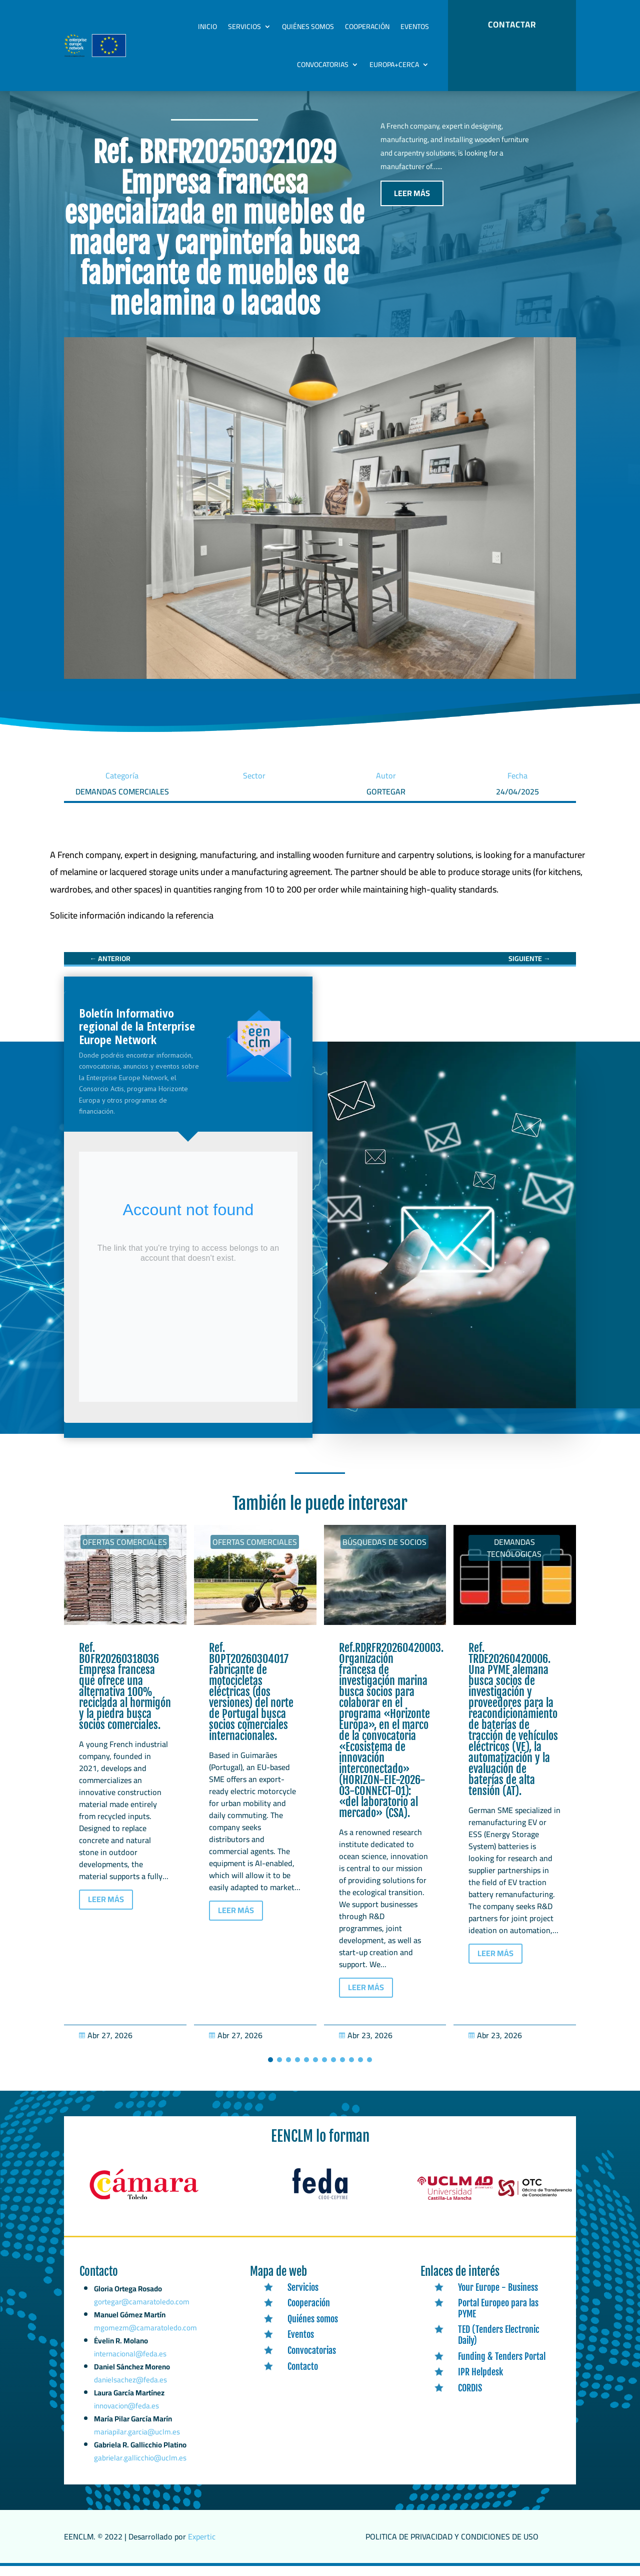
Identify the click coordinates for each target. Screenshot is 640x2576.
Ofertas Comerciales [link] (124, 1552)
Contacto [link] (303, 2376)
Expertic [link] (202, 2546)
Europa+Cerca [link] (394, 64)
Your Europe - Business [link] (498, 2297)
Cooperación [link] (367, 26)
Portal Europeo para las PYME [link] (498, 2319)
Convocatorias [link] (322, 64)
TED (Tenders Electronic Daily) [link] (499, 2345)
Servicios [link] (244, 26)
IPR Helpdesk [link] (480, 2382)
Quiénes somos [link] (308, 26)
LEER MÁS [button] (412, 203)
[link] (132, 926)
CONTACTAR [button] (512, 25)
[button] (270, 2070)
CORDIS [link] (470, 2398)
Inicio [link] (207, 26)
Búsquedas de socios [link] (384, 1552)
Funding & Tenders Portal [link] (502, 2366)
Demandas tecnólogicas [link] (514, 1558)
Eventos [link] (414, 26)
